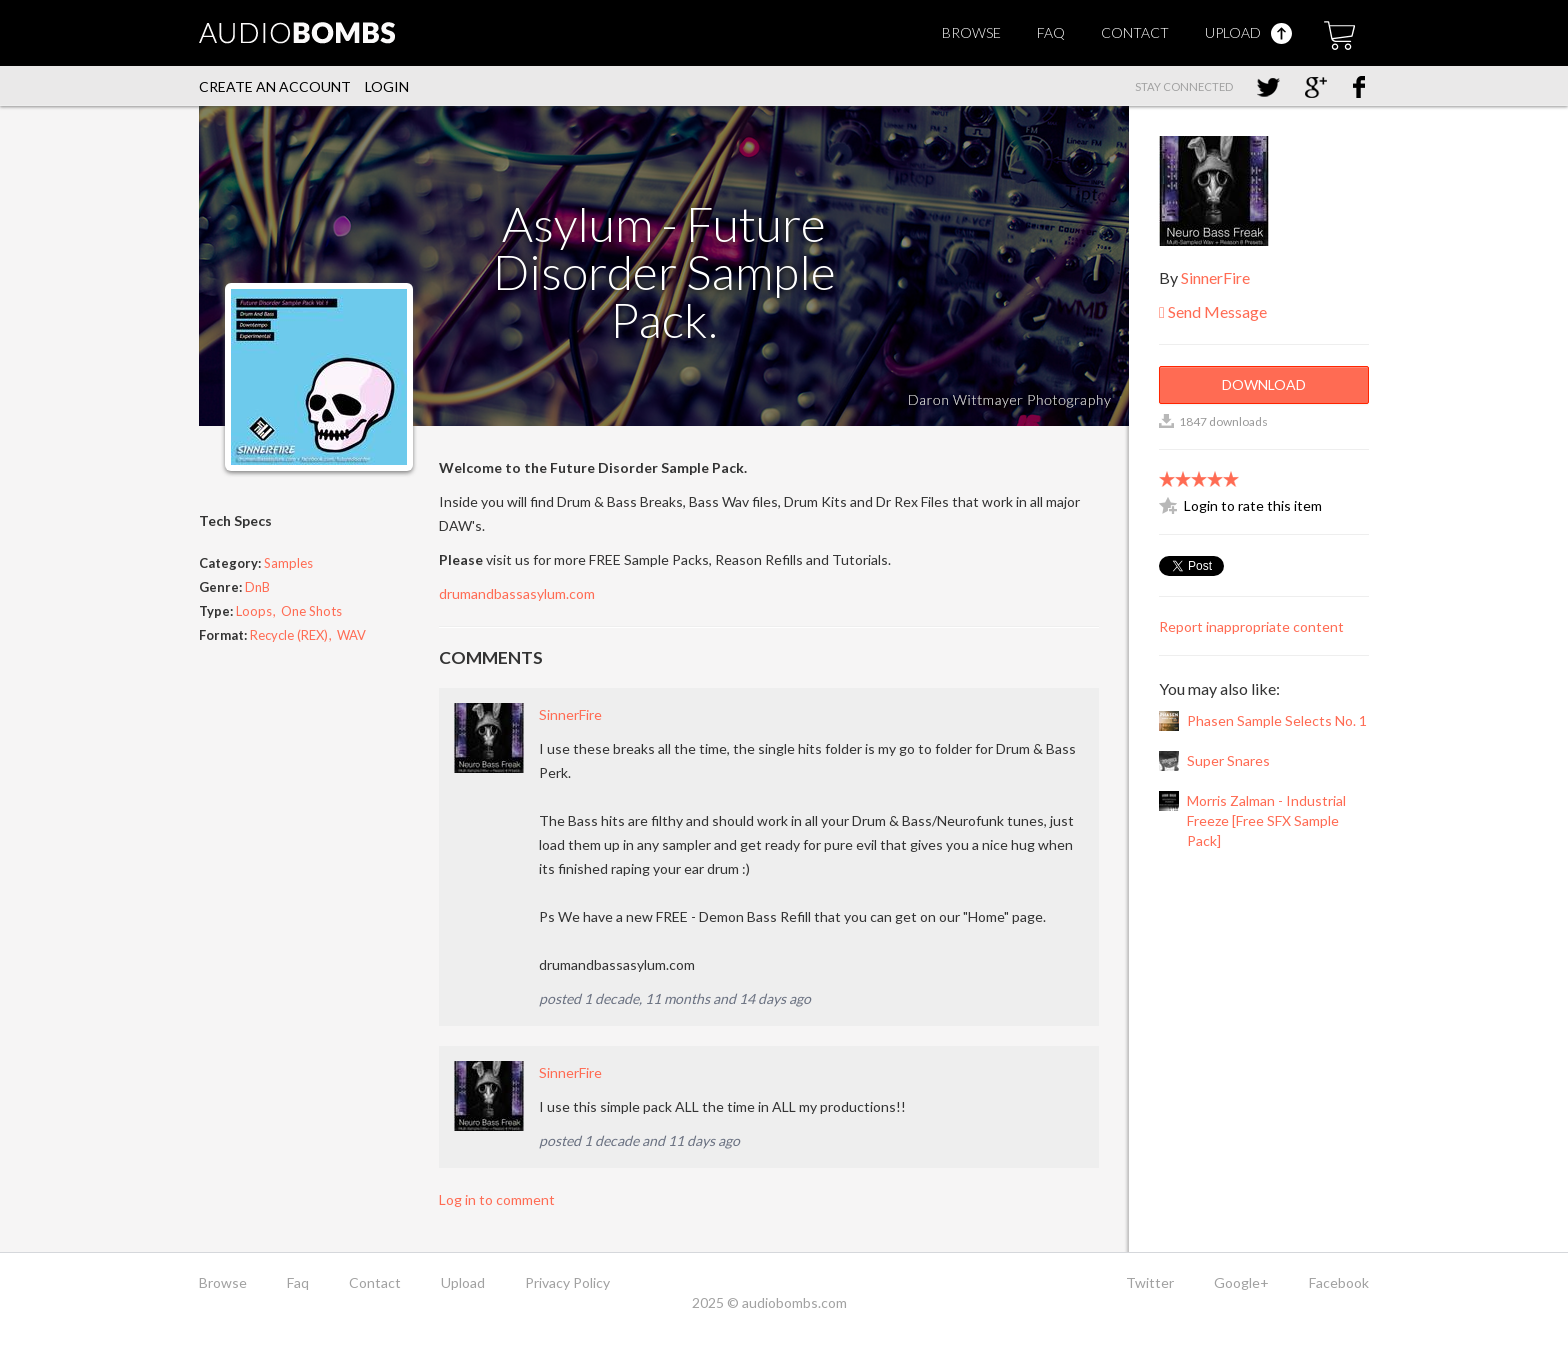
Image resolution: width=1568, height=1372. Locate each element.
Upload (1248, 32)
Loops (254, 611)
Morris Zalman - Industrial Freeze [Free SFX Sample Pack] (1266, 820)
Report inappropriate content (1251, 626)
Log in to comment (497, 1199)
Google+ (1241, 1282)
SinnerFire (570, 714)
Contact (1135, 32)
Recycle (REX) (289, 635)
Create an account (275, 86)
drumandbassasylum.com (517, 593)
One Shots (311, 611)
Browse (971, 32)
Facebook (1339, 1282)
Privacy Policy (567, 1282)
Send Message (1213, 311)
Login (387, 86)
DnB (257, 587)
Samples (288, 563)
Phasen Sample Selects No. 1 (1277, 720)
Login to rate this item (1253, 505)
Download (1264, 384)
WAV (351, 635)
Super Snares (1228, 760)
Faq (1051, 32)
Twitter (1150, 1282)
